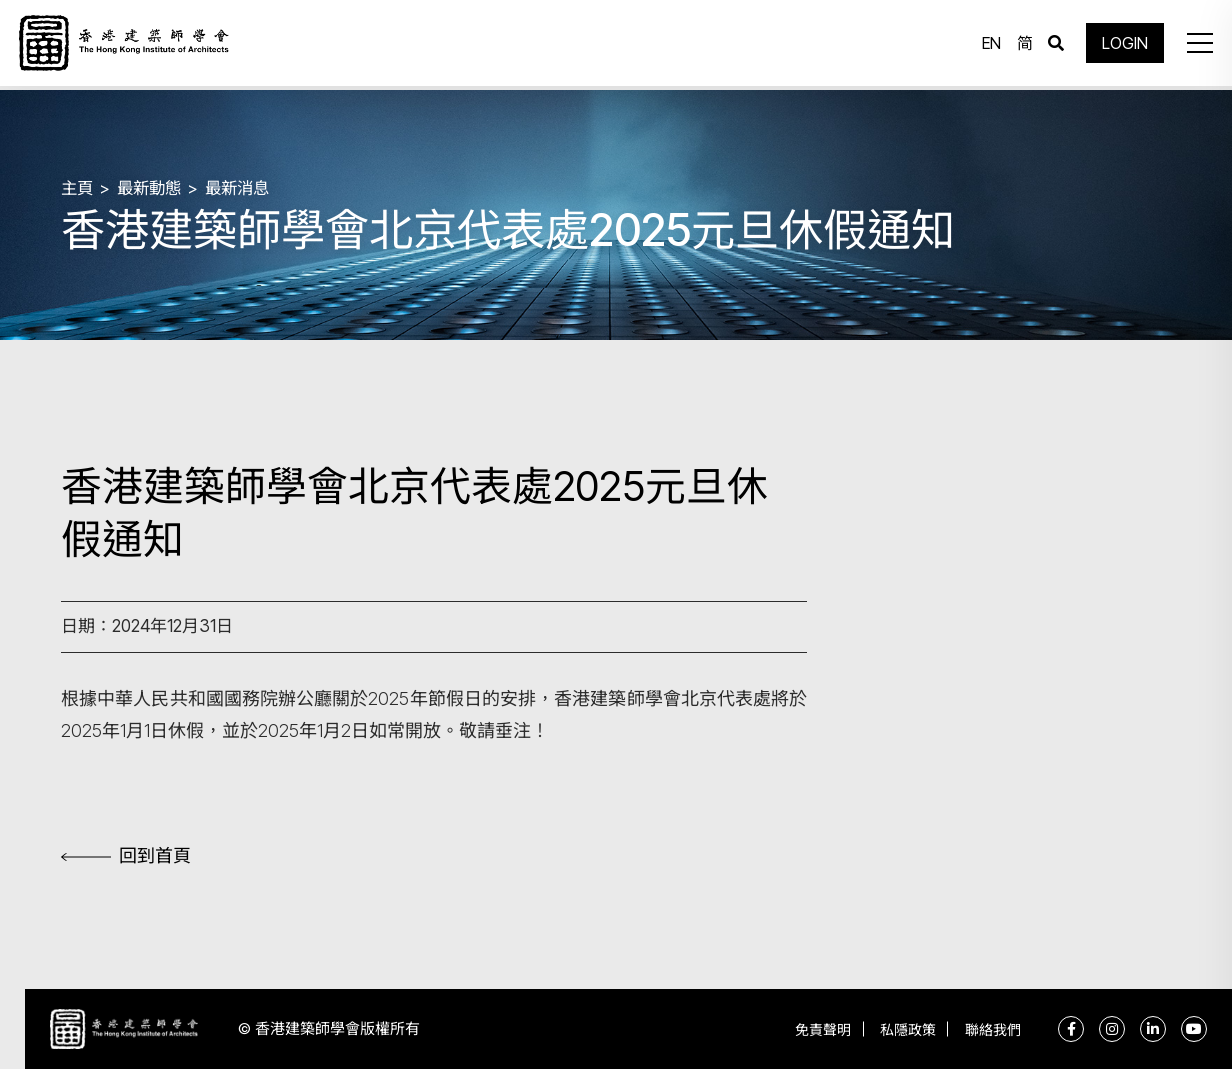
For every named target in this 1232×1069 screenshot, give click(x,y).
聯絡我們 (990, 1029)
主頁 (78, 187)
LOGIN (1122, 45)
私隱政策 (900, 1029)
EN (988, 45)
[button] (1196, 45)
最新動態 (153, 187)
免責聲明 (810, 1029)
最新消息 (245, 187)
